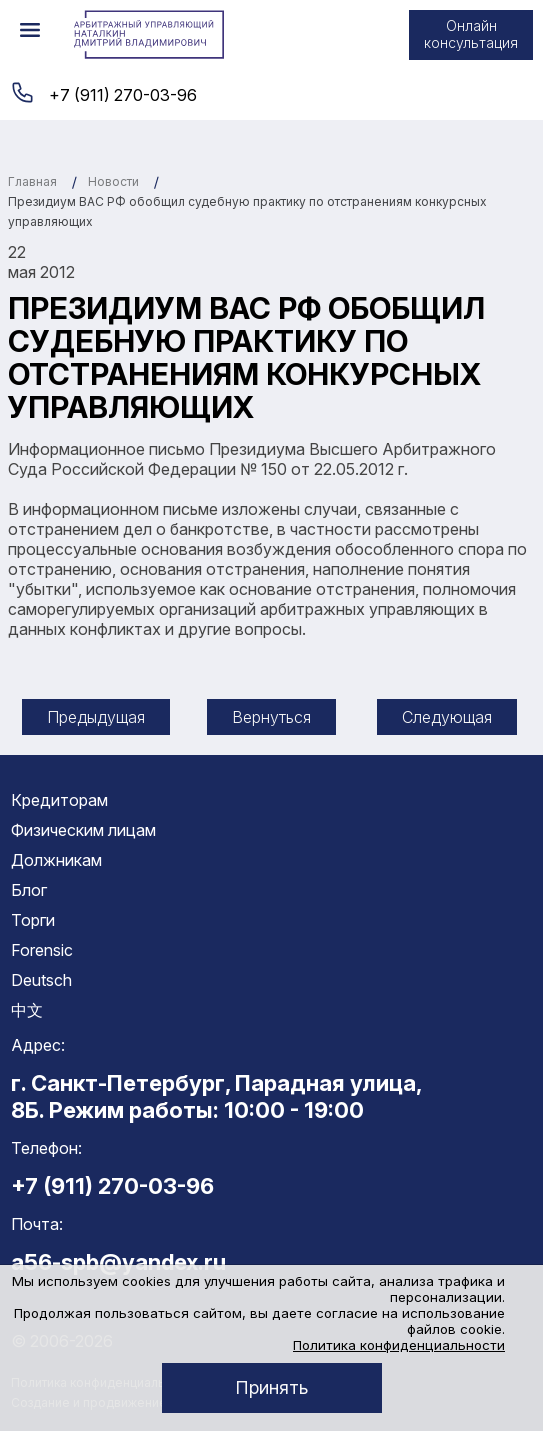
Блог (29, 890)
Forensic (42, 950)
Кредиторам (59, 800)
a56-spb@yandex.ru (118, 1262)
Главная (32, 181)
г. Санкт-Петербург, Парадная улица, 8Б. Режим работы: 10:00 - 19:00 (216, 1096)
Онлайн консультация (471, 34)
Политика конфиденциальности (399, 1345)
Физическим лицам (83, 830)
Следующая (447, 717)
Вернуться (271, 717)
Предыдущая (96, 717)
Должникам (56, 860)
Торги (33, 920)
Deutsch (41, 980)
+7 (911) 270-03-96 (123, 95)
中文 (27, 1010)
